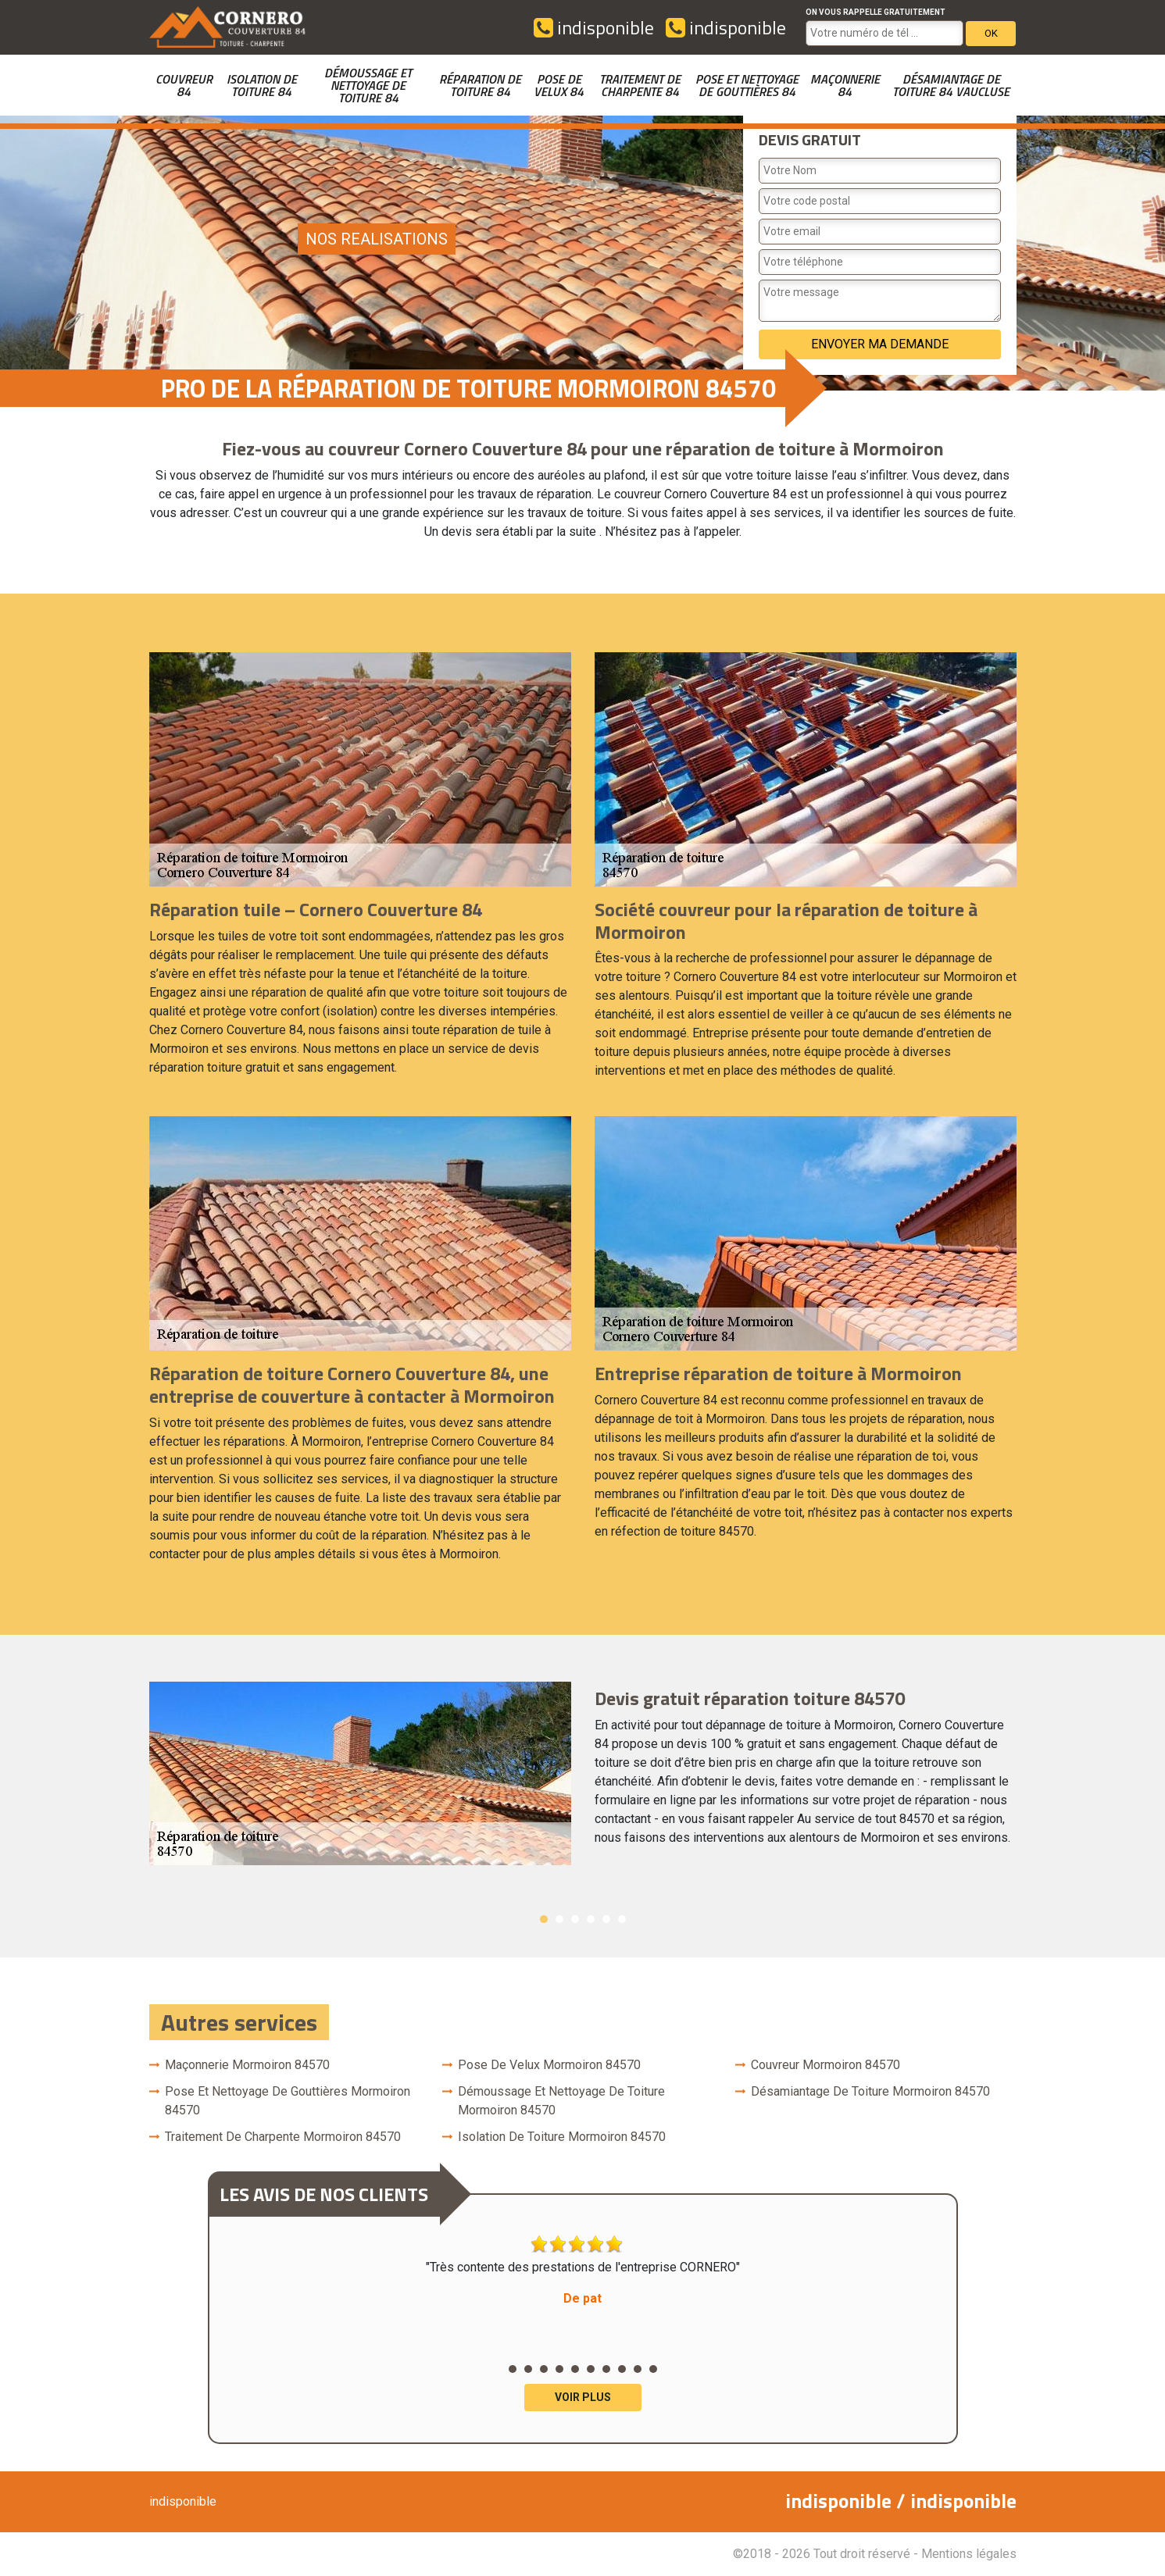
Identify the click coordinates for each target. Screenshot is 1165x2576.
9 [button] (637, 2369)
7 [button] (606, 2369)
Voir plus (583, 2397)
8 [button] (622, 2369)
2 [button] (559, 1919)
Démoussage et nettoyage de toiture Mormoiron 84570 (561, 2101)
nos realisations (377, 239)
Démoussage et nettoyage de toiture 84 (368, 85)
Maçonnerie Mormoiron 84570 (247, 2064)
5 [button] (606, 1919)
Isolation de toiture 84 (262, 85)
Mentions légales (969, 2553)
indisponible (594, 27)
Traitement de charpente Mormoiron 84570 (283, 2136)
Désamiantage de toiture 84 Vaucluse (951, 85)
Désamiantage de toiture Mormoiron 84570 (870, 2091)
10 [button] (653, 2369)
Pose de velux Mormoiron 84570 (549, 2064)
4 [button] (591, 1919)
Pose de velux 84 (559, 85)
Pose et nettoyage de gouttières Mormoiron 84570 (287, 2101)
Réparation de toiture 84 (480, 85)
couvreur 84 (184, 85)
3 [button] (575, 1919)
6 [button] (622, 1919)
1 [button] (544, 1919)
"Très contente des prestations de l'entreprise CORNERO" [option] (583, 2271)
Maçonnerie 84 (845, 85)
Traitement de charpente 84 (640, 85)
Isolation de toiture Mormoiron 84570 (562, 2136)
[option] (583, 1773)
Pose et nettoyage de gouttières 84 (747, 85)
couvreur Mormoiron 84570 (825, 2064)
